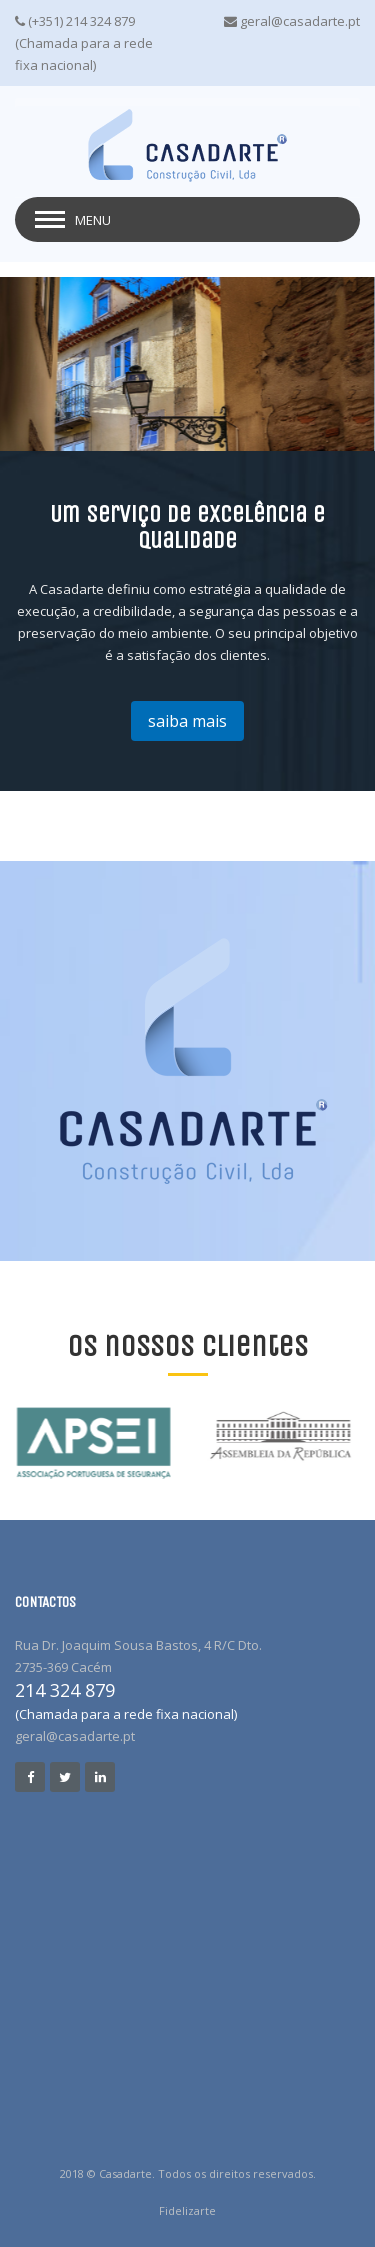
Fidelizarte (187, 2210)
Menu (93, 220)
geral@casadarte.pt (75, 1736)
